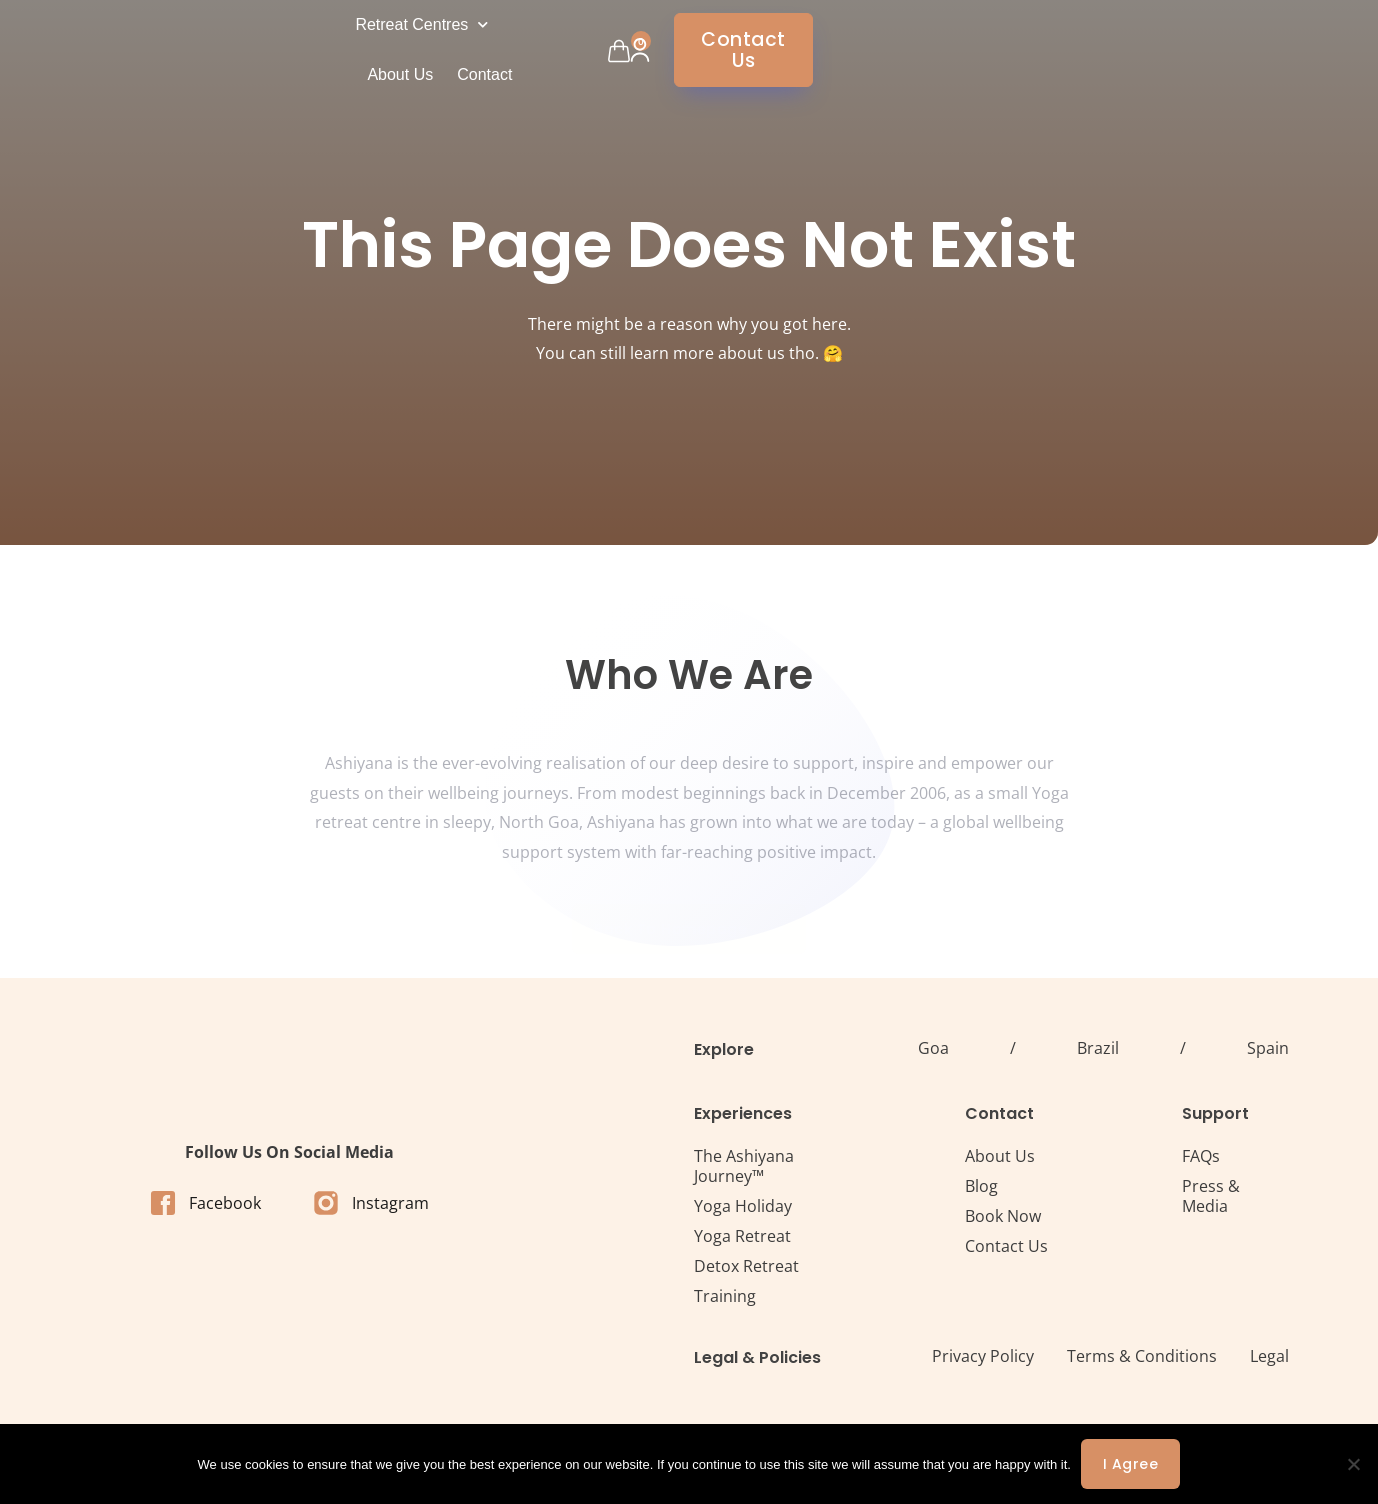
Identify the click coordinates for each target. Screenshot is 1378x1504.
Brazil (1098, 1048)
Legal (1269, 1356)
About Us (654, 49)
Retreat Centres (530, 49)
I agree (1131, 1464)
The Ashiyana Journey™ (744, 1166)
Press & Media (1211, 1196)
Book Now (1003, 1216)
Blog (981, 1186)
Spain (1268, 1048)
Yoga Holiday (743, 1206)
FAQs (1201, 1156)
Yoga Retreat (742, 1236)
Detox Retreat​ (746, 1266)
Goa (933, 1048)
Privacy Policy (983, 1356)
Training (725, 1296)
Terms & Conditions (1142, 1356)
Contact (738, 49)
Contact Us (1006, 1246)
